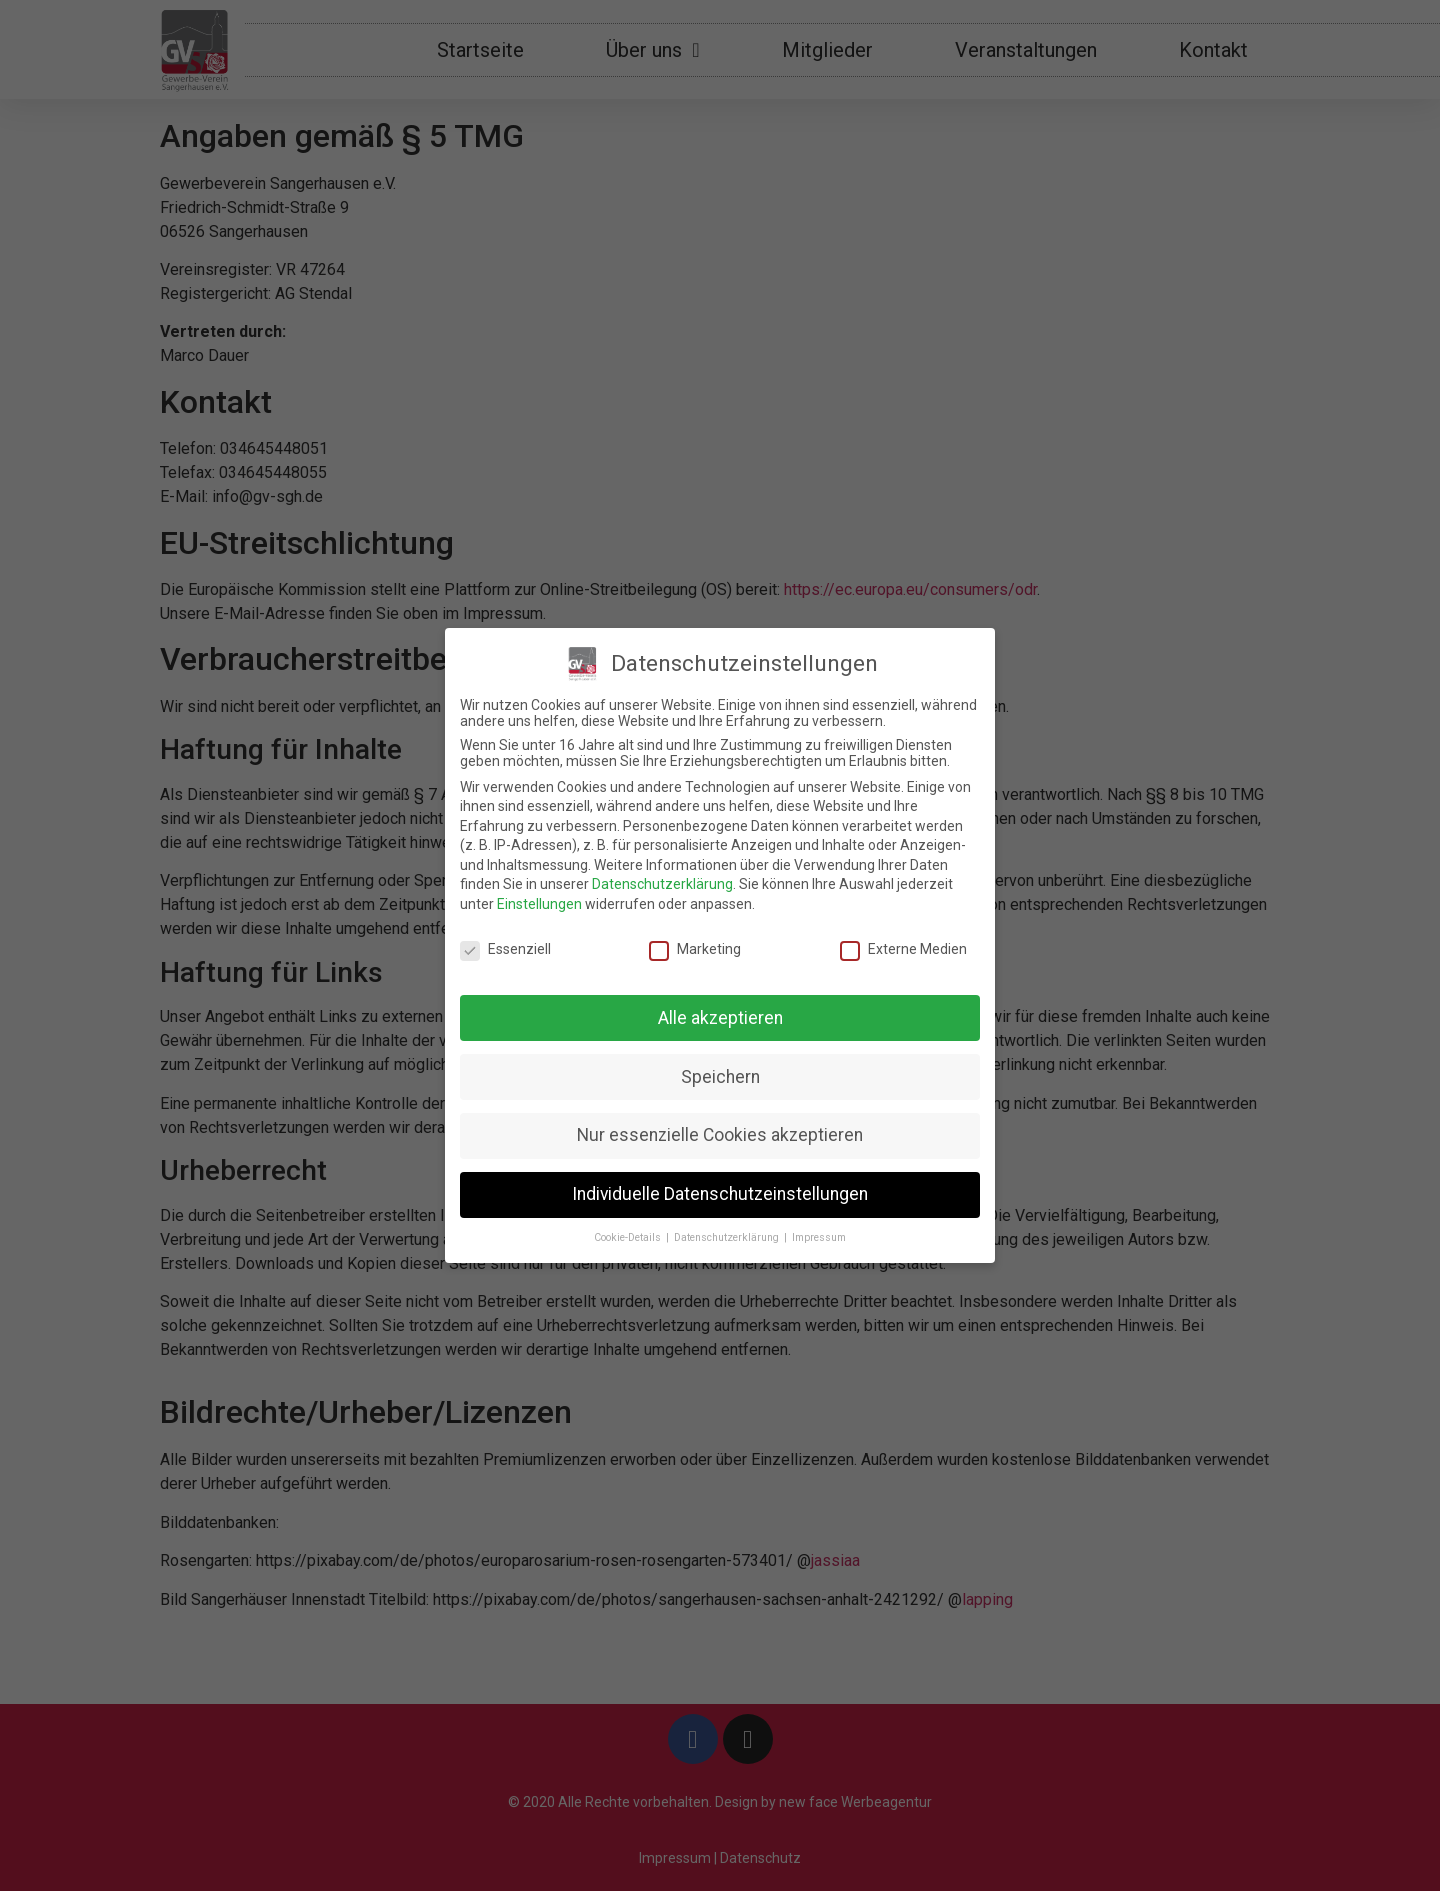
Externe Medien (903, 949)
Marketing (695, 949)
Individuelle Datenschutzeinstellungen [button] (720, 1194)
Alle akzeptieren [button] (720, 1018)
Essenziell (505, 949)
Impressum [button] (819, 1237)
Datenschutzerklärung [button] (728, 1237)
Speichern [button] (720, 1077)
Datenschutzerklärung (662, 884)
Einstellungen (539, 904)
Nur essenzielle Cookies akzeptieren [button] (720, 1135)
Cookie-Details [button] (629, 1237)
